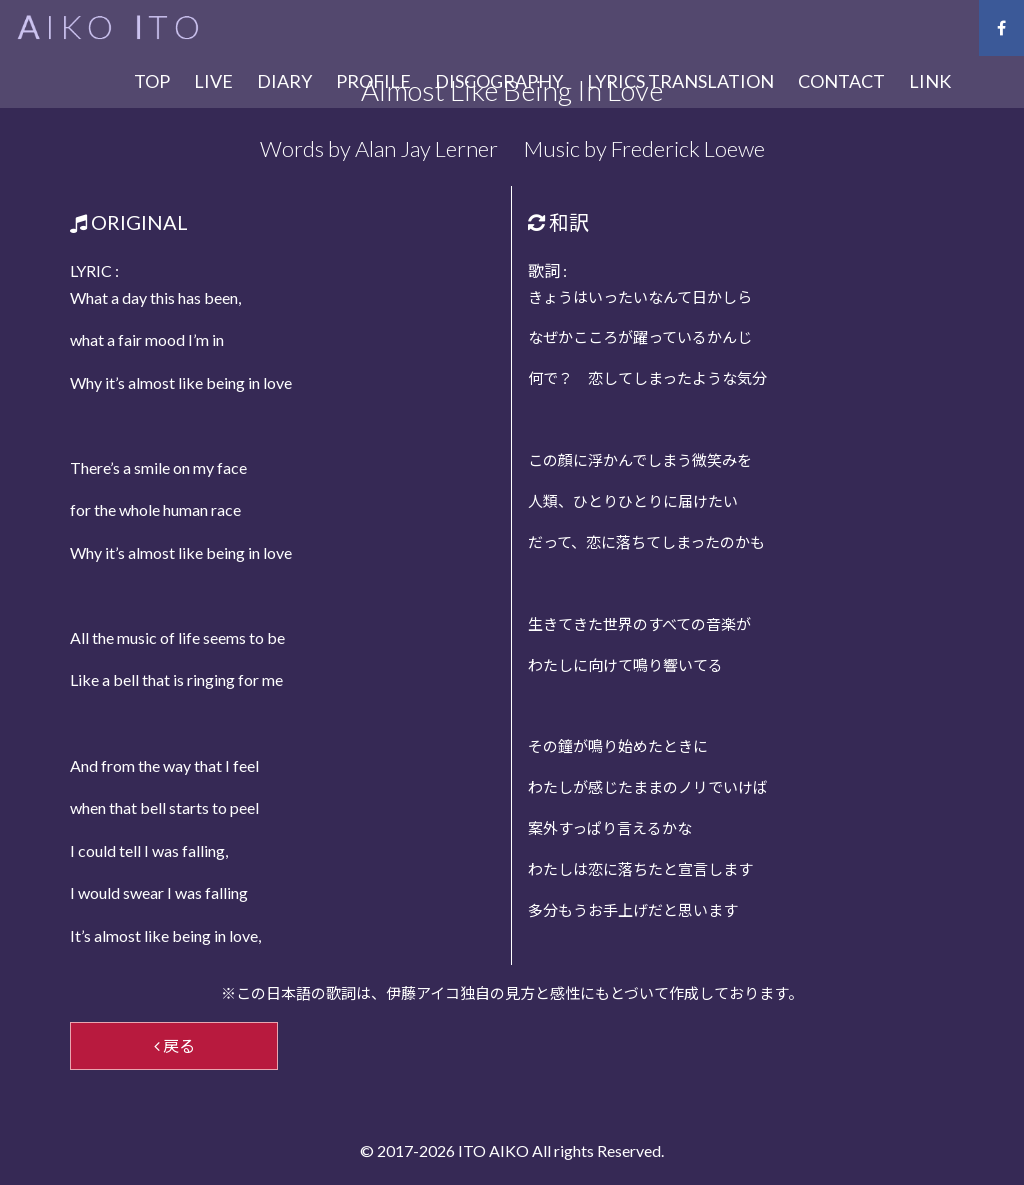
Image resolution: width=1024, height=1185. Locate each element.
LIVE (213, 81)
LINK (930, 81)
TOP (152, 81)
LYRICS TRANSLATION (680, 81)
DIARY (284, 81)
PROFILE (373, 81)
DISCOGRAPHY (499, 81)
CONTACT (841, 81)
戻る (174, 1045)
